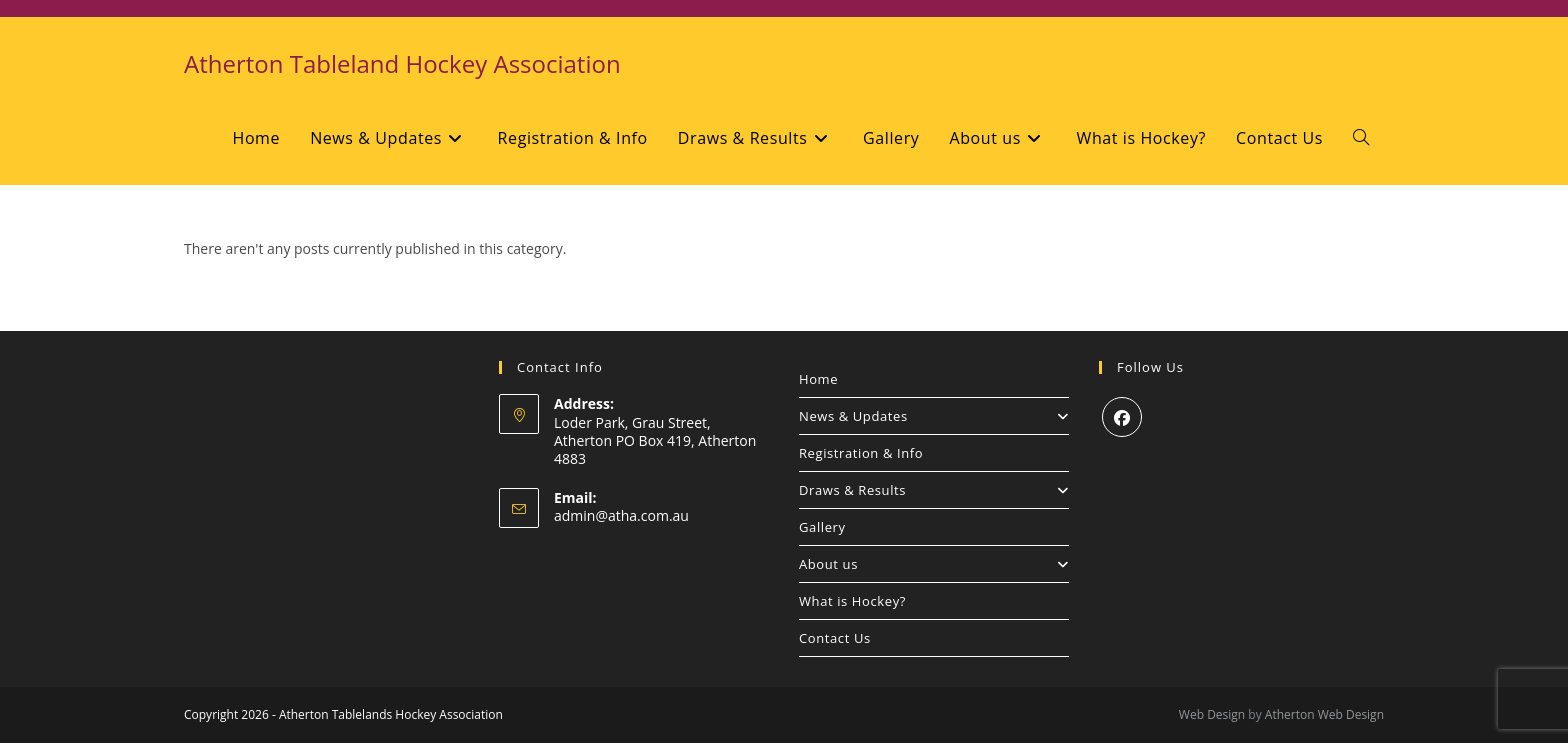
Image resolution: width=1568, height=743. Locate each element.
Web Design (1212, 714)
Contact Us (835, 638)
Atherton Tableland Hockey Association (402, 63)
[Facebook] (1122, 417)
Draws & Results (934, 490)
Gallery (822, 527)
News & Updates (934, 416)
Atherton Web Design (1324, 714)
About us (934, 564)
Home (818, 379)
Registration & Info (861, 453)
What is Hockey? (852, 601)
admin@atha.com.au (621, 515)
